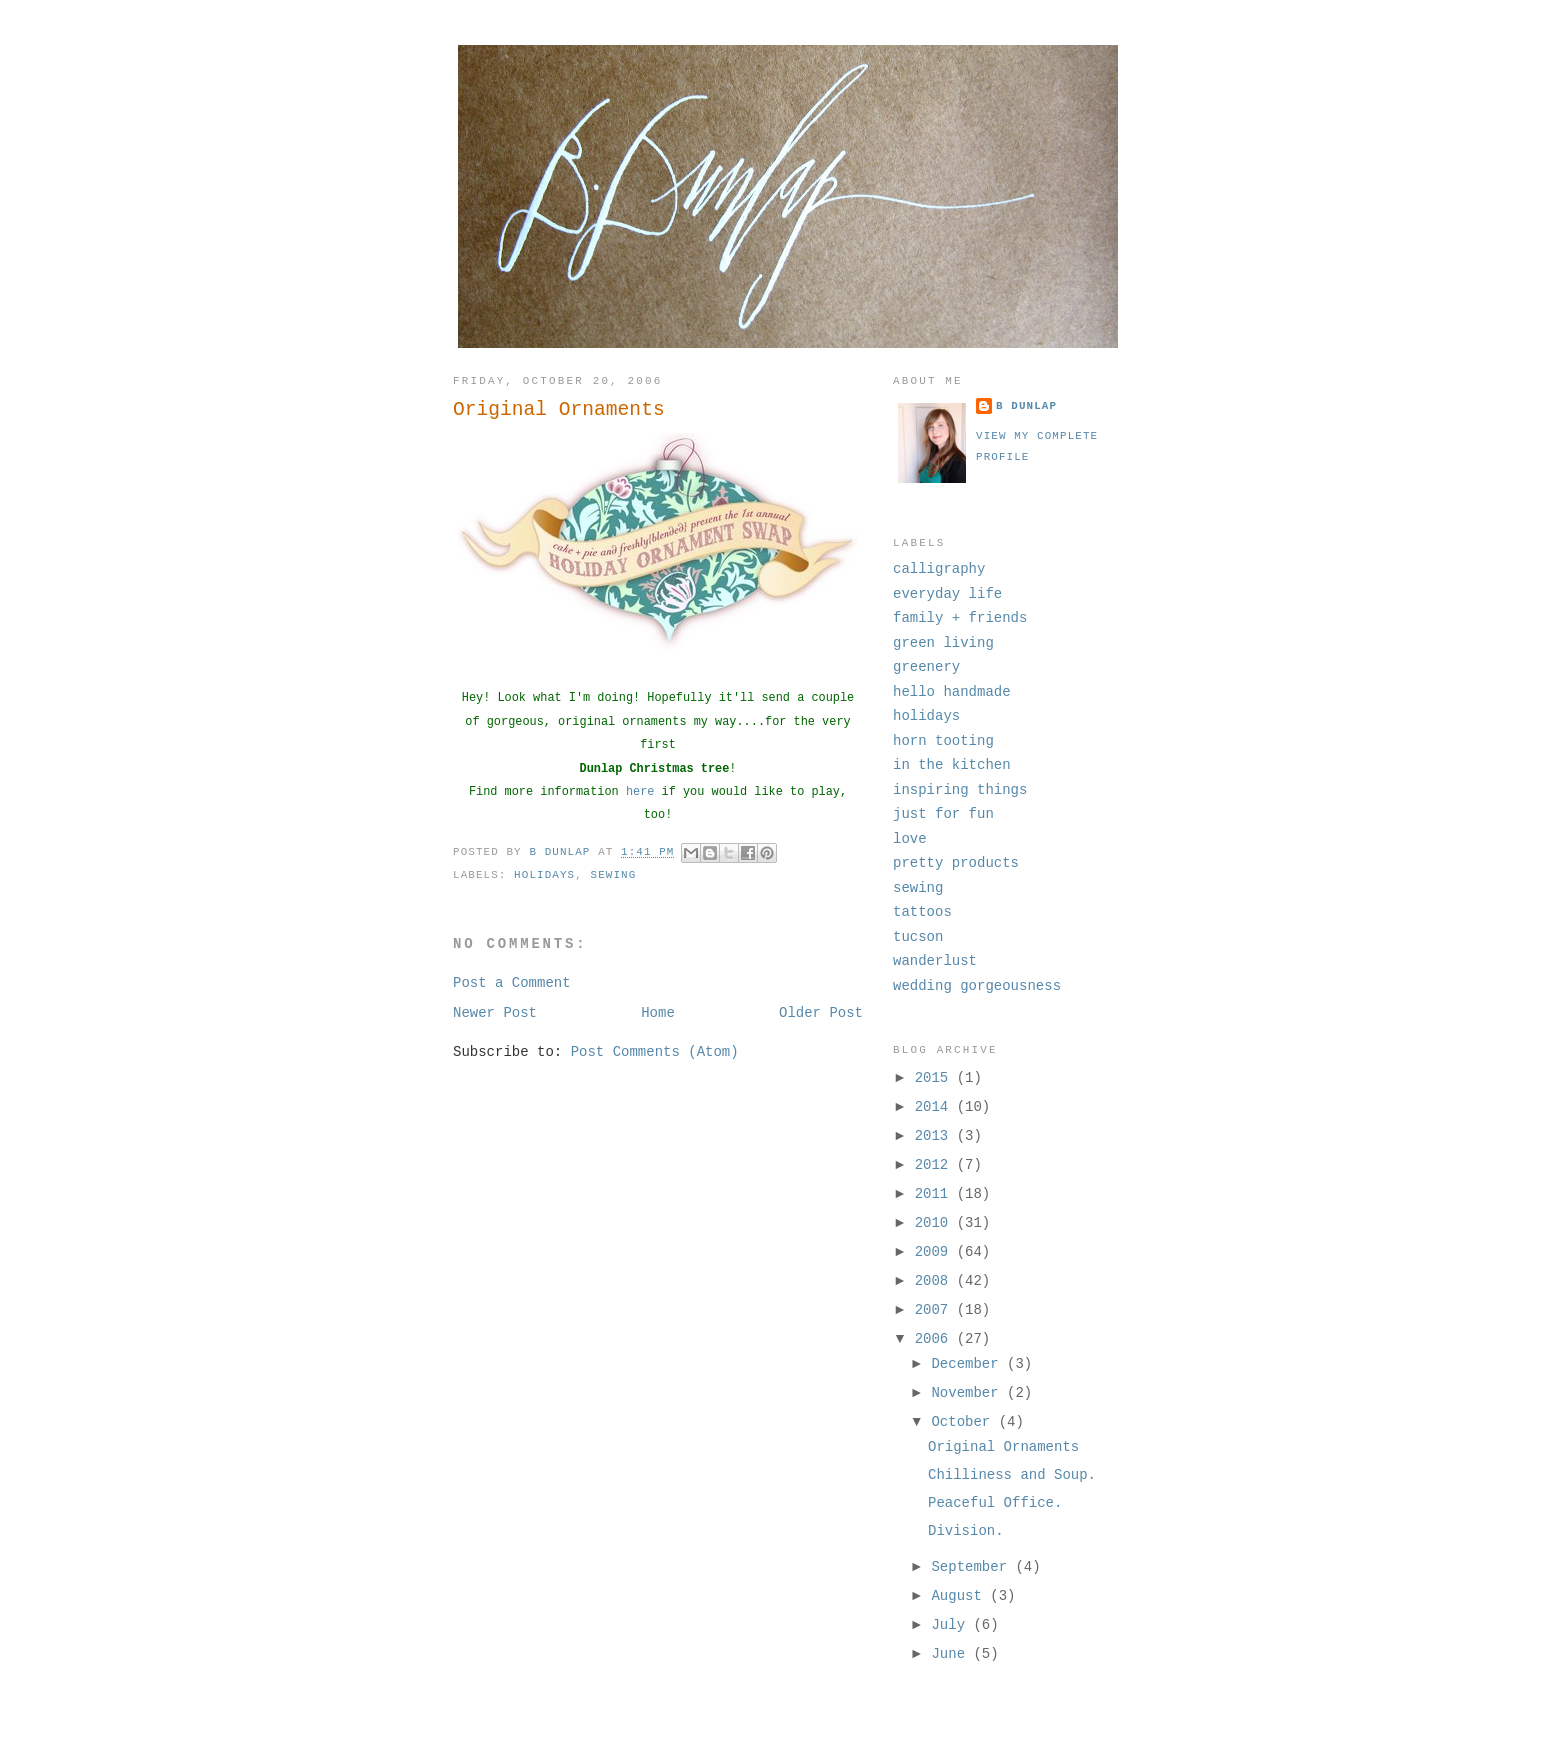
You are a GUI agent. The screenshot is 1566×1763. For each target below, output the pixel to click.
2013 (936, 1136)
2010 (936, 1223)
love (910, 839)
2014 (936, 1107)
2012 (936, 1165)
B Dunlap (1026, 406)
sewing (614, 875)
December (969, 1364)
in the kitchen (952, 765)
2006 (936, 1339)
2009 (936, 1252)
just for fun (943, 814)
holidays (544, 875)
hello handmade (952, 692)
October (964, 1422)
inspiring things (960, 790)
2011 (936, 1194)
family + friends (960, 618)
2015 (936, 1078)
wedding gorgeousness (977, 986)
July (952, 1625)
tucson (918, 937)
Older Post (821, 1013)
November (969, 1393)
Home (658, 1013)
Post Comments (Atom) (655, 1052)
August (960, 1596)
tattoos (922, 912)
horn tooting (943, 741)
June (952, 1654)
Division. (966, 1531)
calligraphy (939, 569)
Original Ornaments (1003, 1447)
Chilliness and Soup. (1012, 1475)
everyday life (947, 594)
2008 (936, 1281)
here (640, 792)
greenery (926, 667)
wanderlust (935, 961)
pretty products (956, 863)
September (973, 1567)
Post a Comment (512, 983)
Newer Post (495, 1013)
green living (943, 643)
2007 (936, 1310)
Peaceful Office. (995, 1503)
